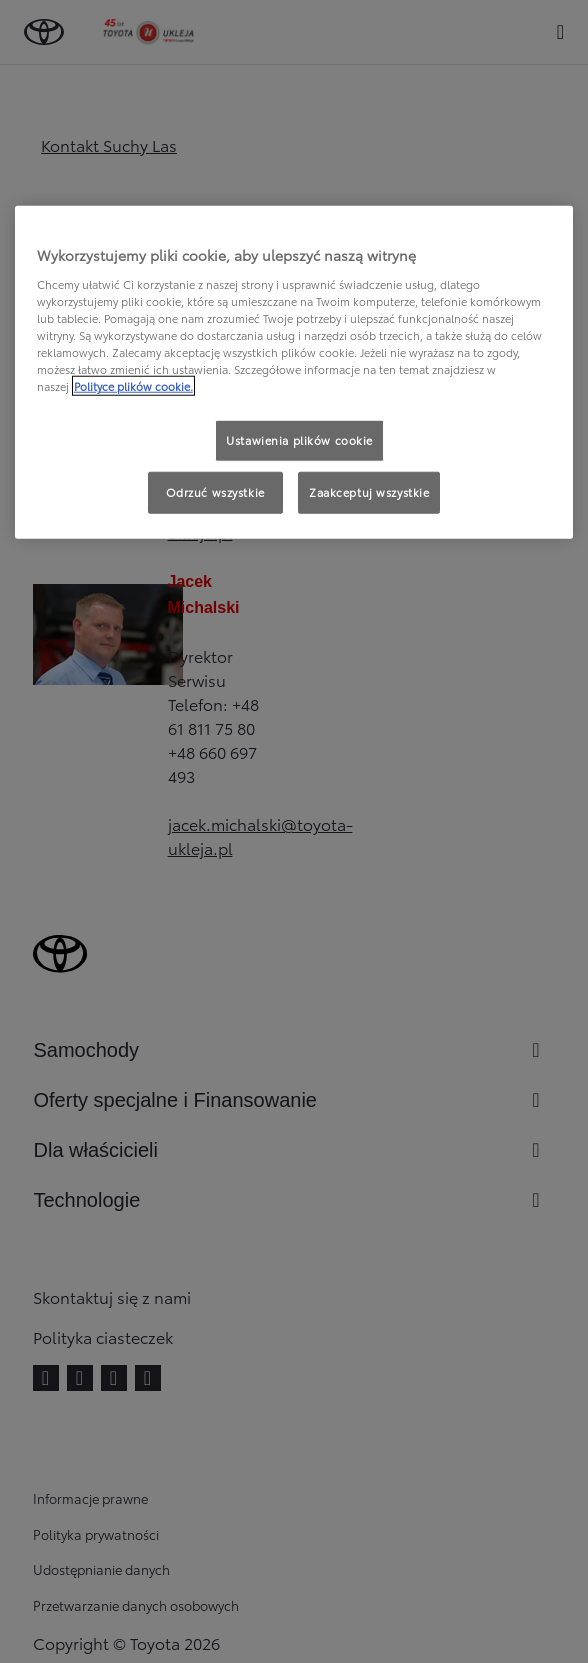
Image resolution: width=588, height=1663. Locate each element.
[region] (294, 372)
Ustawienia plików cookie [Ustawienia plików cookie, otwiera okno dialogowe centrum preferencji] (299, 440)
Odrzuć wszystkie (215, 492)
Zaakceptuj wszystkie (369, 492)
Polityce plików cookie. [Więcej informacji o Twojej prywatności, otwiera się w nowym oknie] (133, 386)
